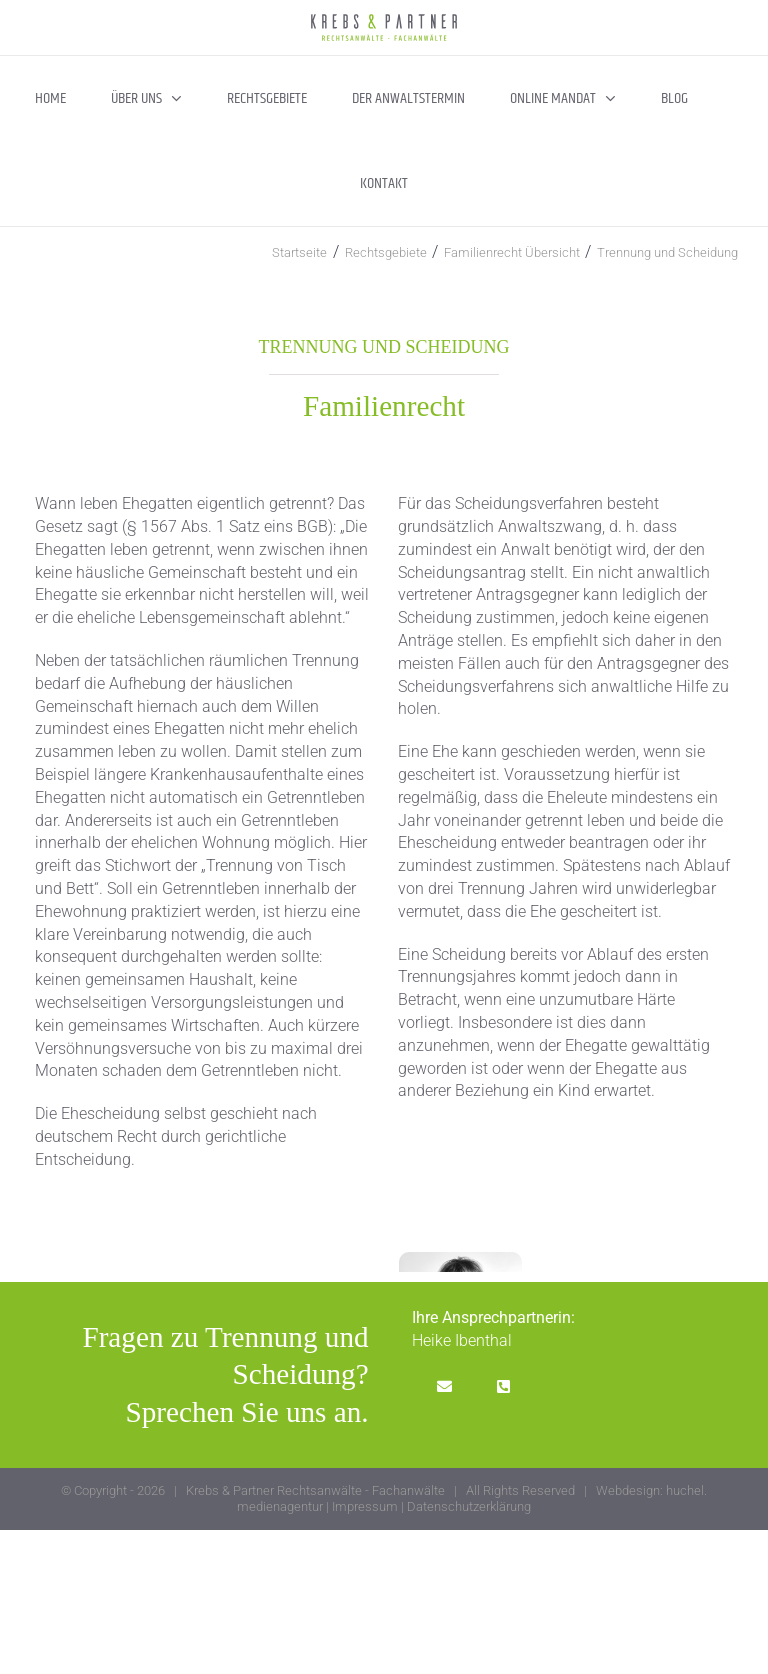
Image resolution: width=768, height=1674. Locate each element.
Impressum (365, 1506)
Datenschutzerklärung (469, 1506)
